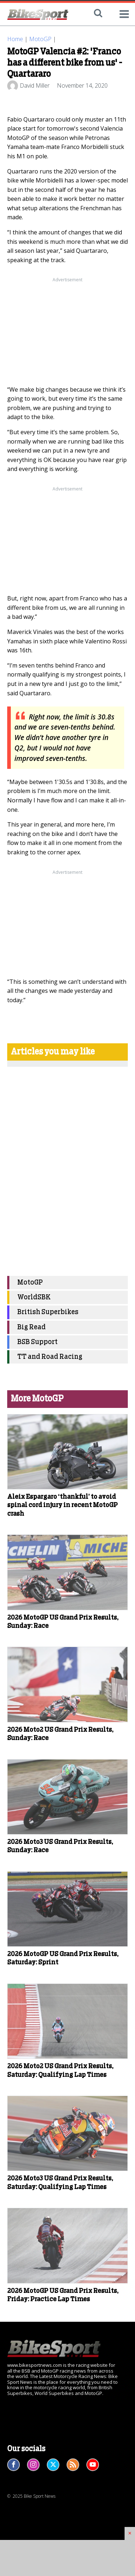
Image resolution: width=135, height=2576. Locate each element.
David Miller (35, 85)
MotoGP (40, 39)
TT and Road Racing (49, 1356)
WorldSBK (34, 1297)
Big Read (31, 1327)
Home (15, 39)
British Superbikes (47, 1312)
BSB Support (37, 1342)
